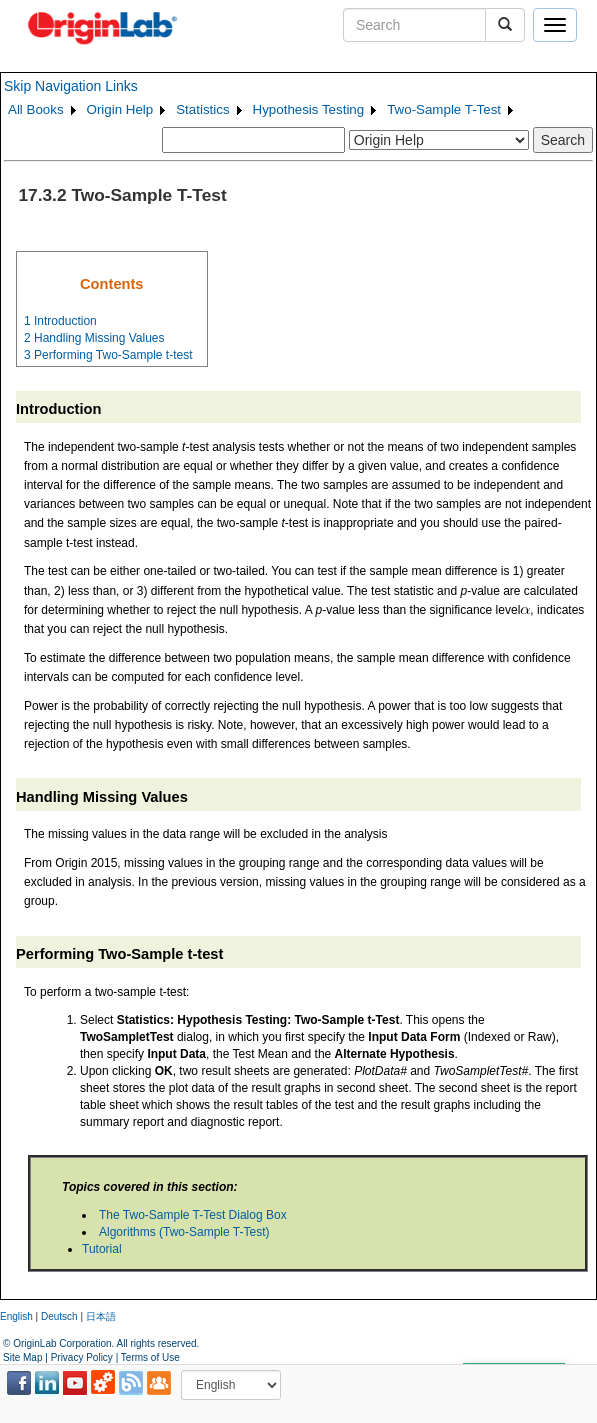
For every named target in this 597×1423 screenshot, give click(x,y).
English (16, 1316)
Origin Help (120, 109)
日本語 (101, 1316)
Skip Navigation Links (71, 86)
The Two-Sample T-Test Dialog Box (193, 1215)
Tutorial (102, 1249)
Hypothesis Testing (309, 109)
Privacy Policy (82, 1357)
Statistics (202, 109)
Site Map (22, 1357)
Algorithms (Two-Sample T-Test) (184, 1232)
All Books (36, 109)
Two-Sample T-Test (444, 109)
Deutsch (59, 1316)
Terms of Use (150, 1357)
